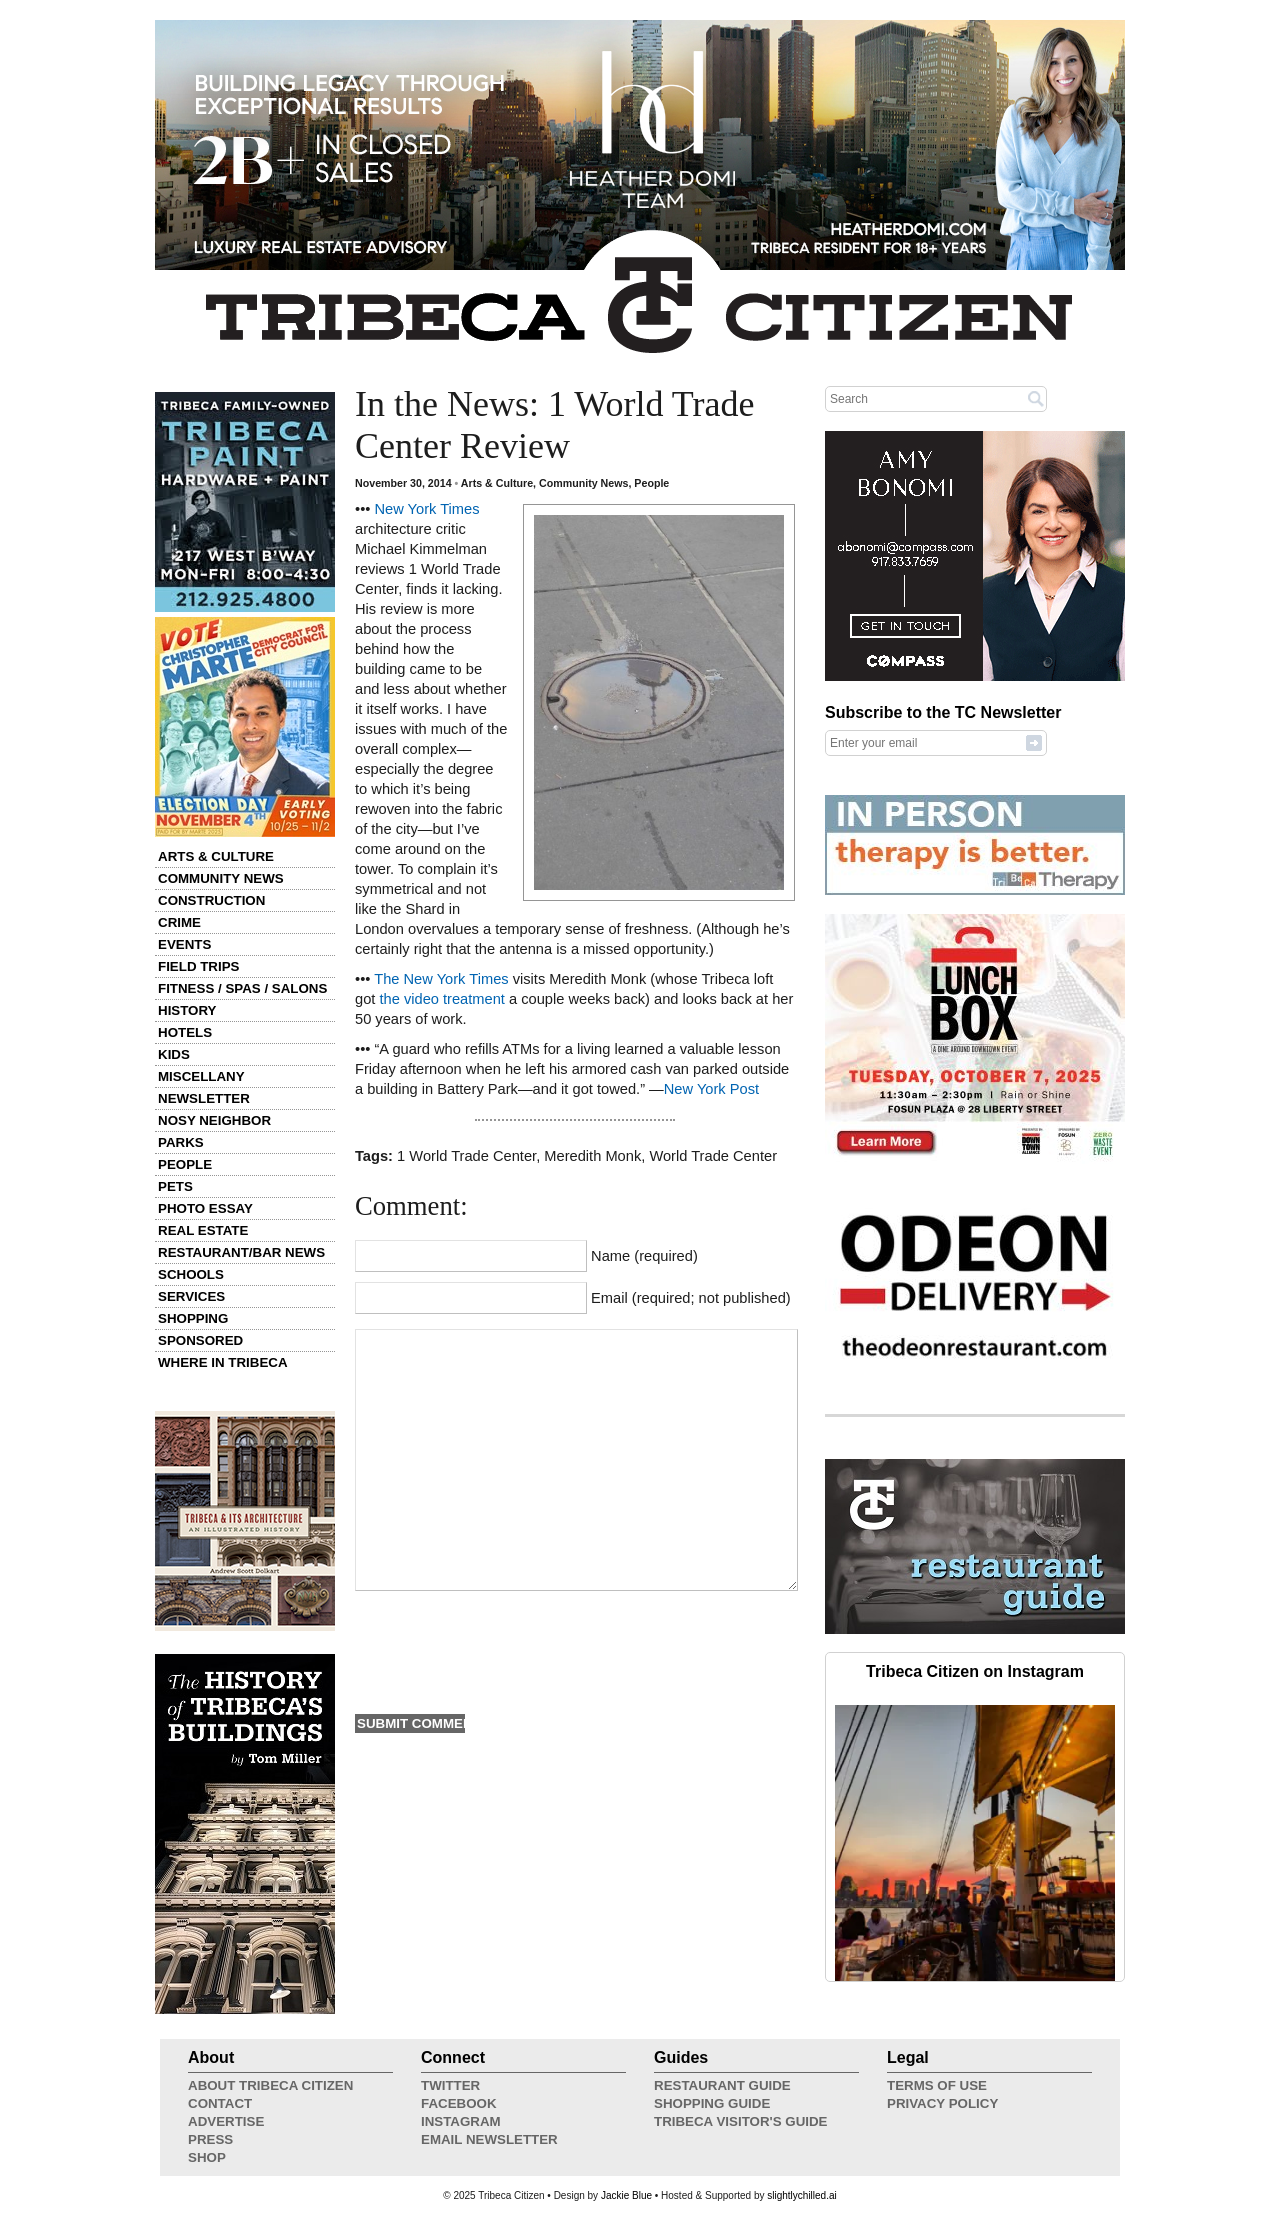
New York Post (711, 1089)
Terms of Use (937, 2085)
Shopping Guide (712, 2103)
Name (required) (644, 1256)
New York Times (426, 509)
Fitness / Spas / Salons (242, 988)
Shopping (193, 1318)
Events (184, 944)
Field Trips (198, 966)
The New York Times (441, 979)
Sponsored (200, 1340)
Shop (207, 2157)
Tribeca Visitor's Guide (741, 2121)
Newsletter (204, 1098)
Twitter (450, 2085)
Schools (191, 1274)
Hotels (185, 1032)
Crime (179, 922)
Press (210, 2139)
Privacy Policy (942, 2103)
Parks (181, 1142)
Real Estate (203, 1230)
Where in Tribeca (223, 1362)
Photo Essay (205, 1208)
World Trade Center (713, 1156)
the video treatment (441, 999)
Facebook (459, 2103)
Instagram (461, 2121)
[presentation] (507, 1650)
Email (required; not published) (691, 1298)
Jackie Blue (626, 2195)
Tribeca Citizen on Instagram (975, 1671)
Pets (175, 1186)
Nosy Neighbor (214, 1120)
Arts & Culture (216, 856)
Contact (220, 2103)
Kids (174, 1054)
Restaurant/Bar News (241, 1252)
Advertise (226, 2121)
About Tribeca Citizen (270, 2085)
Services (191, 1296)
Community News (221, 878)
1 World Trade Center (466, 1156)
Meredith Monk (592, 1156)
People (185, 1164)
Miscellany (201, 1076)
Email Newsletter (489, 2139)
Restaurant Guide (722, 2085)
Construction (211, 900)
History (187, 1010)
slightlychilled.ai (801, 2195)
